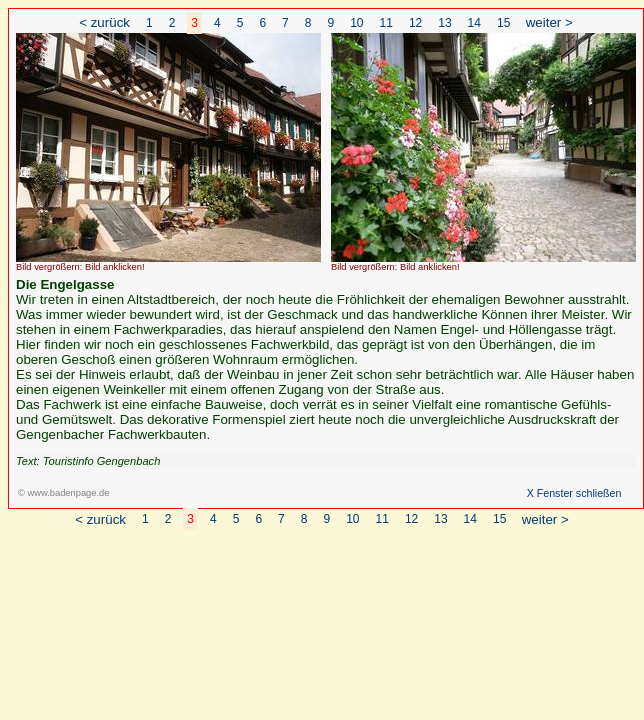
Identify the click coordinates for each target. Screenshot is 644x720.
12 (415, 23)
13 (444, 23)
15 (503, 23)
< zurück (104, 22)
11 (386, 23)
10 (356, 23)
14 (474, 23)
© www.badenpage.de (63, 493)
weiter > (549, 22)
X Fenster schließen (574, 493)
